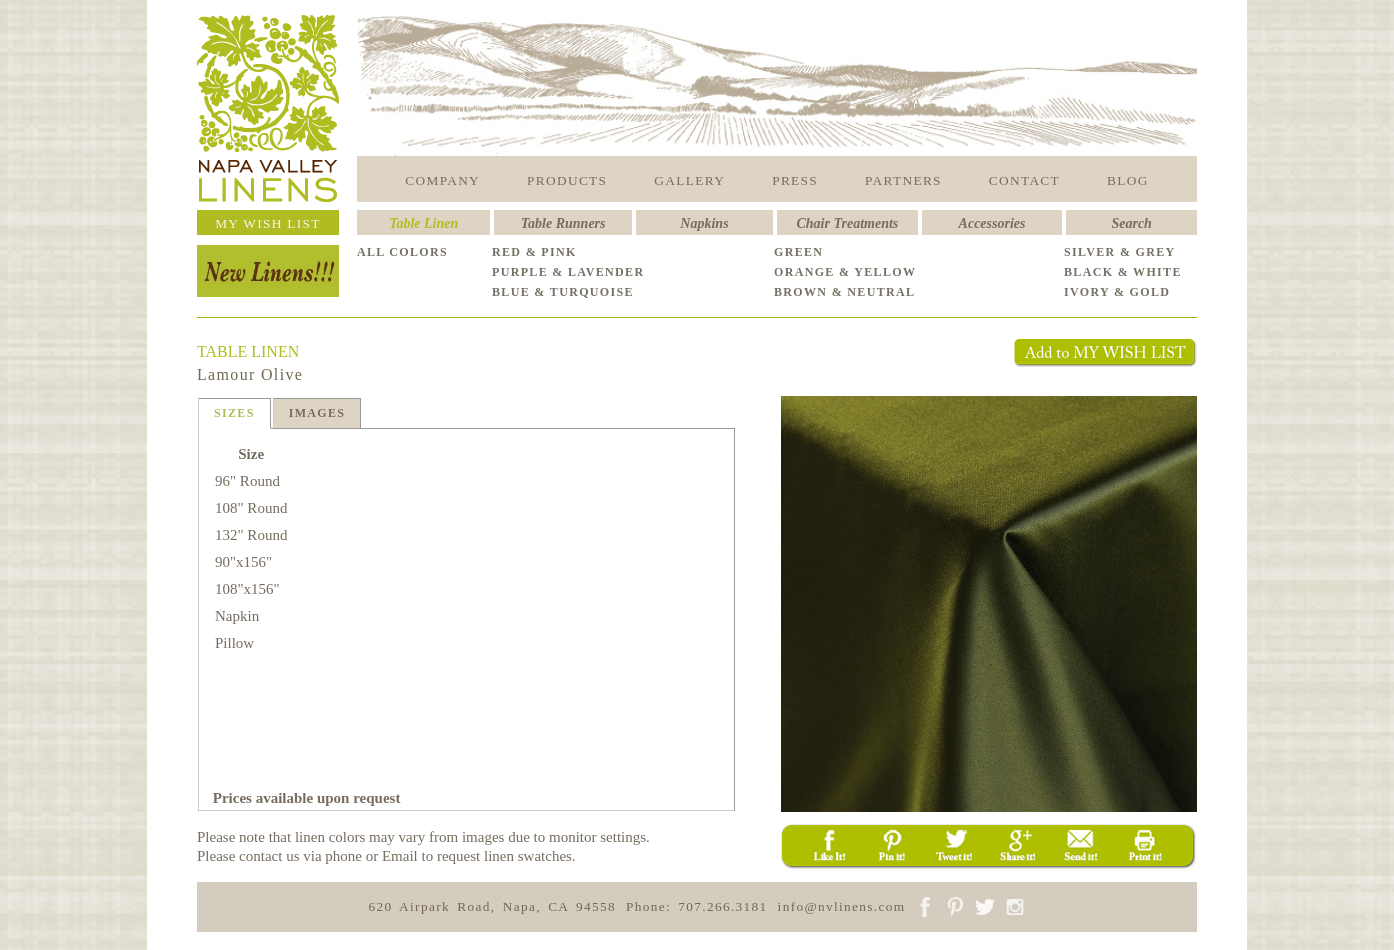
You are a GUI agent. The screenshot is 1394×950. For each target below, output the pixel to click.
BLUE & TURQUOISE (563, 292)
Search (1131, 223)
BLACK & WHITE (1123, 272)
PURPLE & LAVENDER (568, 272)
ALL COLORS (402, 252)
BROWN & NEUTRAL (844, 292)
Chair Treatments (848, 223)
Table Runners (563, 223)
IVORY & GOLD (1117, 292)
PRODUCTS (567, 180)
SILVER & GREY (1120, 252)
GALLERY (689, 180)
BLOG (1128, 180)
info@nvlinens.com (842, 906)
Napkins (704, 223)
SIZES (234, 413)
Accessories (992, 223)
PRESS (795, 180)
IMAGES (317, 413)
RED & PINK (534, 252)
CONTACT (1024, 180)
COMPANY (442, 180)
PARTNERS (903, 180)
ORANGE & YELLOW (845, 272)
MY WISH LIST (268, 223)
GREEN (798, 252)
